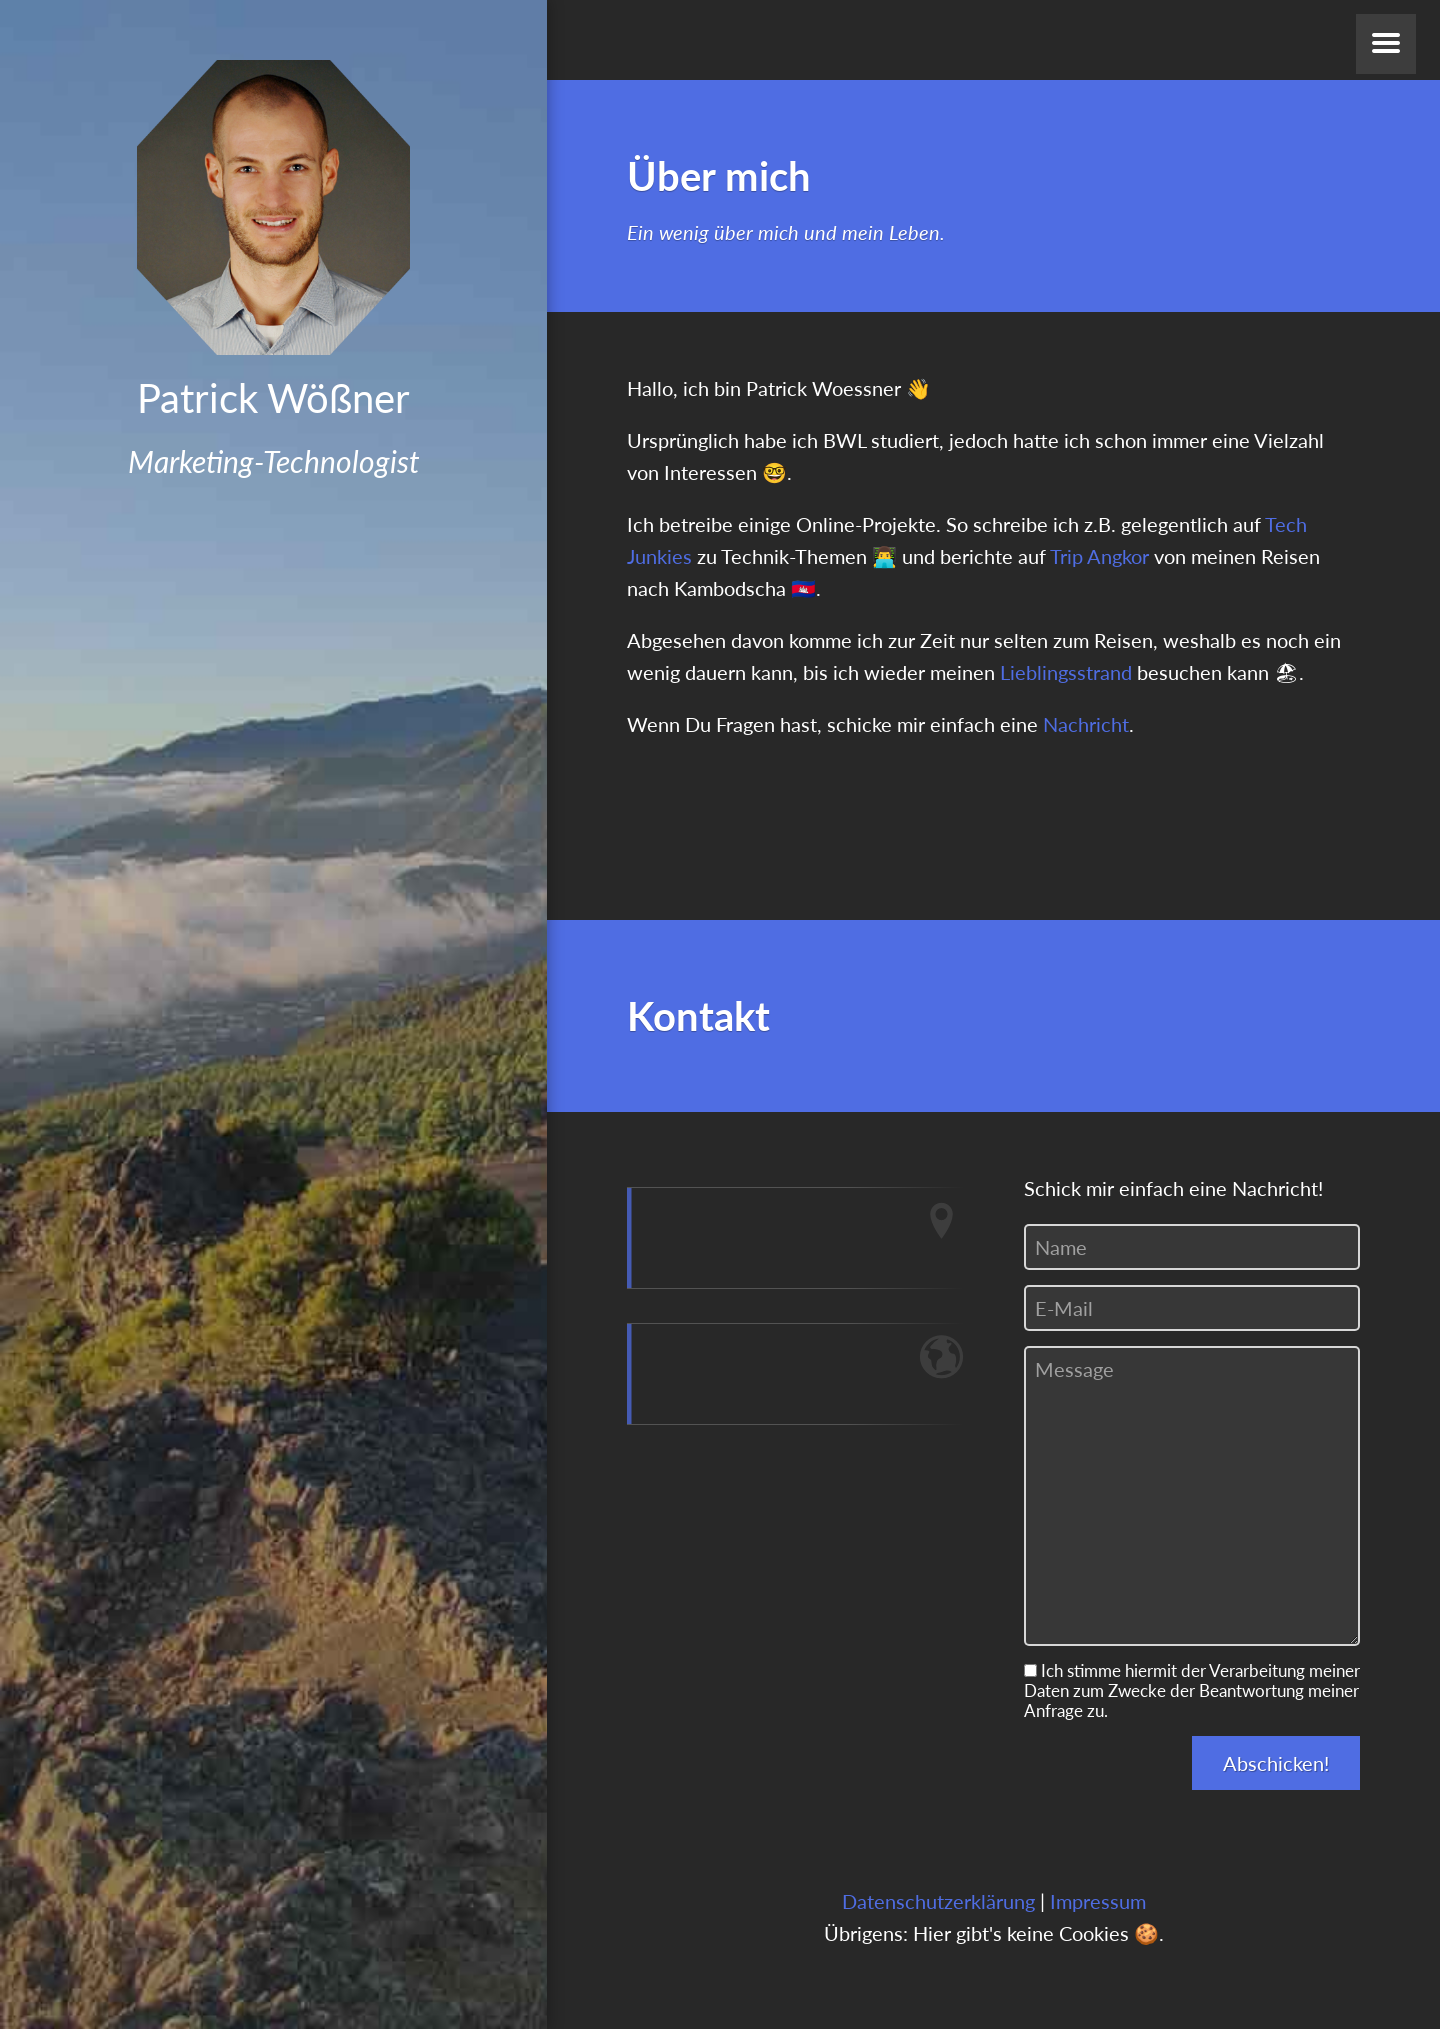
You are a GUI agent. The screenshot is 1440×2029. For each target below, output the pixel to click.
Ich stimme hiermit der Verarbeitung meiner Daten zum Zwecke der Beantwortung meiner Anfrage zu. (1192, 1691)
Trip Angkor (1099, 556)
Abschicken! (1276, 1763)
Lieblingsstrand (1066, 672)
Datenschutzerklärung (938, 1901)
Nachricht (1086, 724)
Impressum (1098, 1901)
